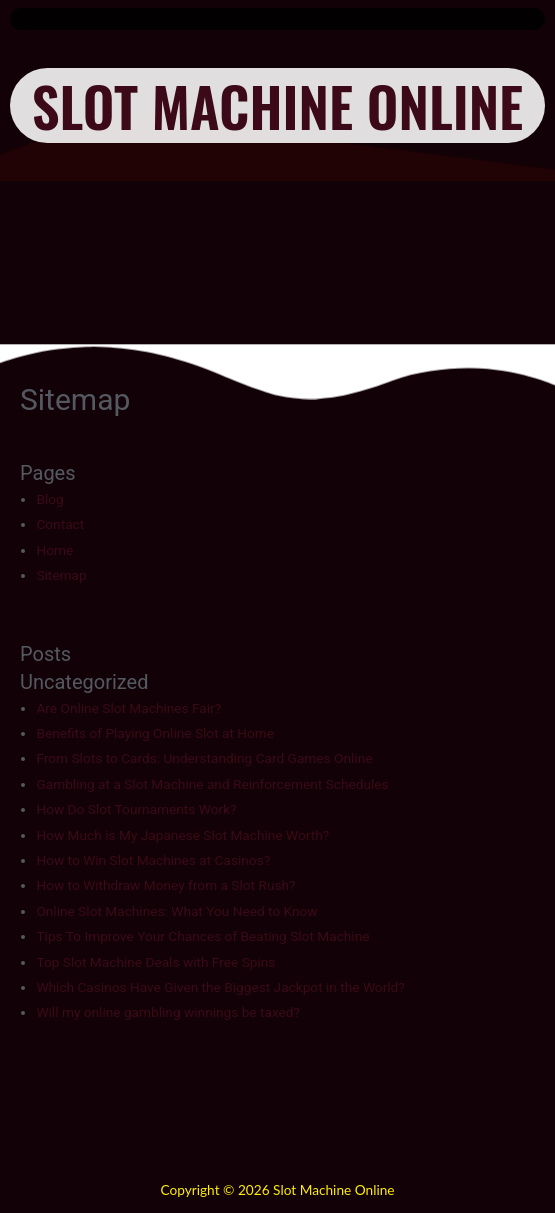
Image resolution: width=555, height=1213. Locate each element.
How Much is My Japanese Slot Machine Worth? (182, 835)
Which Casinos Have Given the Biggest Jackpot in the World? (220, 987)
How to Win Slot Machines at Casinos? (153, 860)
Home (54, 550)
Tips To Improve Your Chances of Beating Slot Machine (202, 936)
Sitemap (61, 575)
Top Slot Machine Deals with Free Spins (155, 962)
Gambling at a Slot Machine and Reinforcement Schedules (212, 784)
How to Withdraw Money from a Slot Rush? (165, 885)
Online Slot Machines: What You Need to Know (176, 911)
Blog (49, 499)
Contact (60, 524)
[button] (277, 19)
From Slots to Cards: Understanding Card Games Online (204, 758)
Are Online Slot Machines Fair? (128, 708)
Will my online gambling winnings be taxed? (168, 1012)
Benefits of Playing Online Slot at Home (155, 733)
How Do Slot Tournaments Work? (136, 809)
